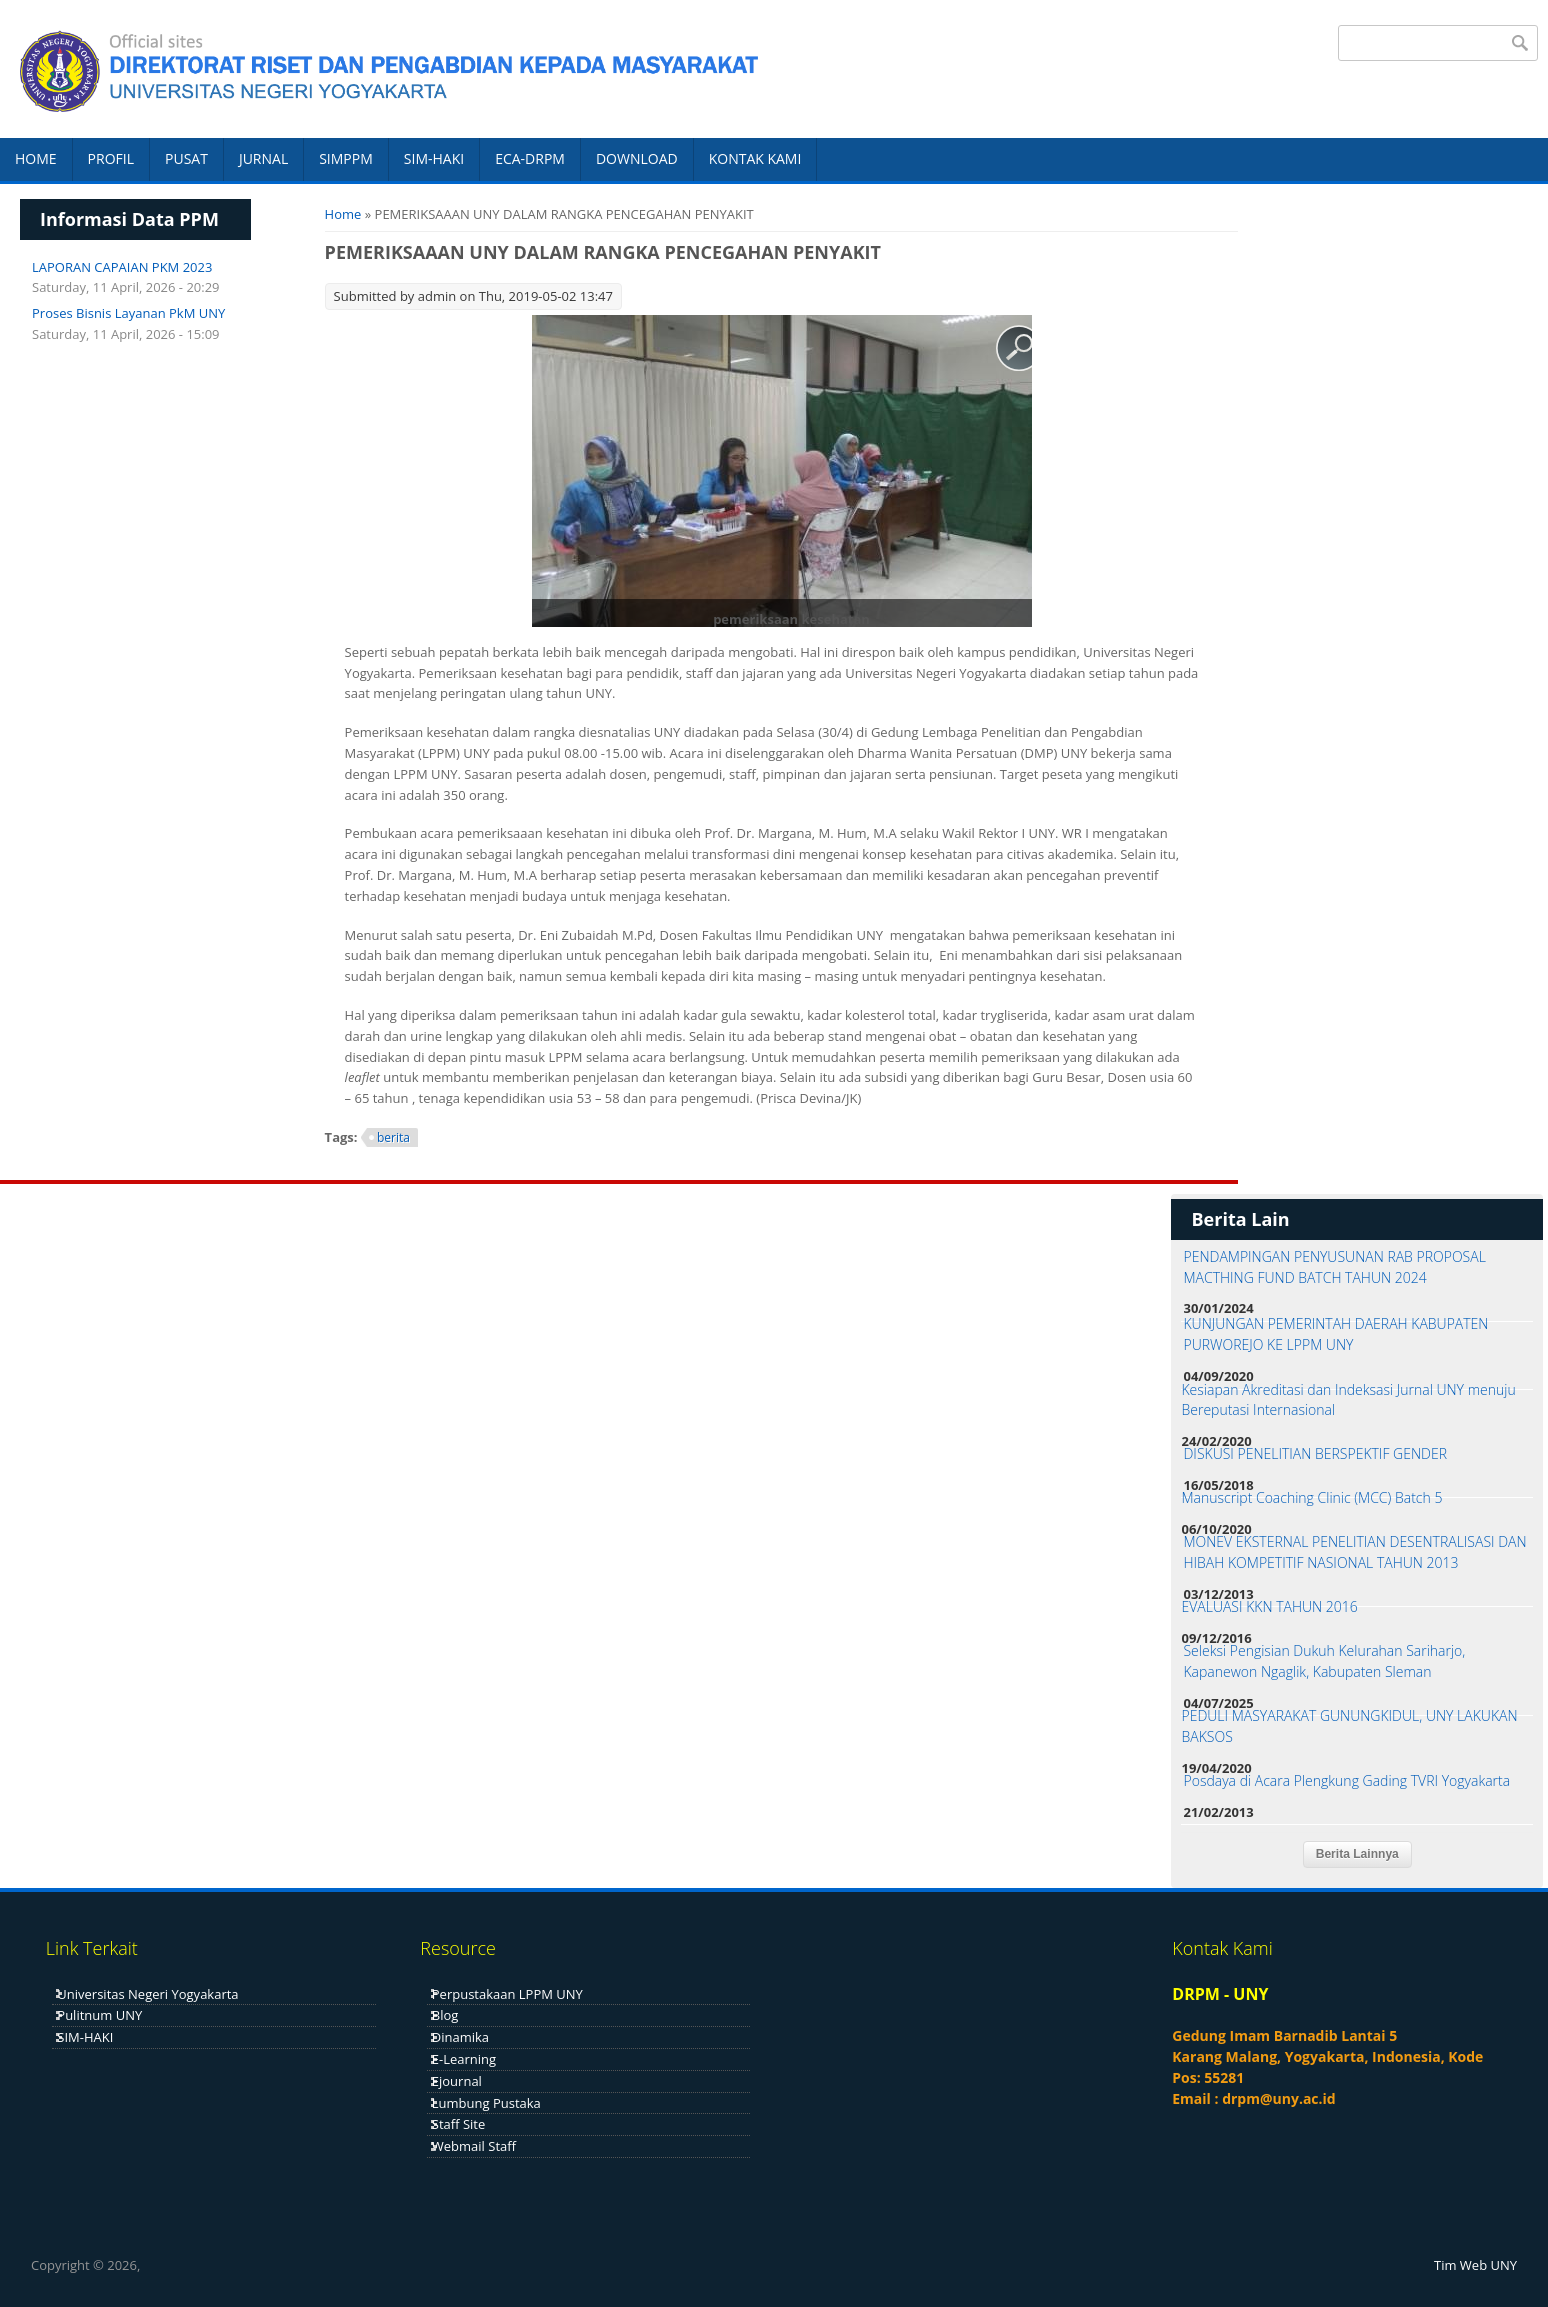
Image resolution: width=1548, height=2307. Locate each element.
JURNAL (263, 158)
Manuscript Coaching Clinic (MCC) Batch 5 (1311, 1497)
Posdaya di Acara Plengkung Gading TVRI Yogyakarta (1346, 1780)
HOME (36, 158)
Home (343, 214)
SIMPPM (346, 158)
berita (393, 1137)
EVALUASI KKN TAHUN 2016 (1269, 1606)
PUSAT (186, 158)
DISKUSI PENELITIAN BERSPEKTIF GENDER (1314, 1453)
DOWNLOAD (637, 158)
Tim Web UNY (1475, 2265)
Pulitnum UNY (99, 2015)
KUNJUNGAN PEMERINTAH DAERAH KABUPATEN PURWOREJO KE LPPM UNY (1335, 1334)
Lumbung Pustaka (486, 2103)
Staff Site (458, 2124)
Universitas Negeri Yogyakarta (147, 1994)
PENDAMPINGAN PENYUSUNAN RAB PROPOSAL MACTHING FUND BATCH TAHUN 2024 (1334, 1267)
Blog (445, 2015)
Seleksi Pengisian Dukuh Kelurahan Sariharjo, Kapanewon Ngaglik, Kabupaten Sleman (1324, 1661)
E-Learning (464, 2059)
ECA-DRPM (530, 158)
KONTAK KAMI (755, 158)
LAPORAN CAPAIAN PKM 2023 (122, 267)
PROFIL (111, 158)
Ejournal (457, 2081)
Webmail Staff (474, 2146)
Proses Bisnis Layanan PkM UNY (128, 313)
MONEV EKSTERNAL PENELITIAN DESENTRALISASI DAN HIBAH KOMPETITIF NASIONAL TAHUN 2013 (1354, 1552)
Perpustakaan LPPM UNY (507, 1994)
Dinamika (460, 2037)
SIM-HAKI (434, 158)
